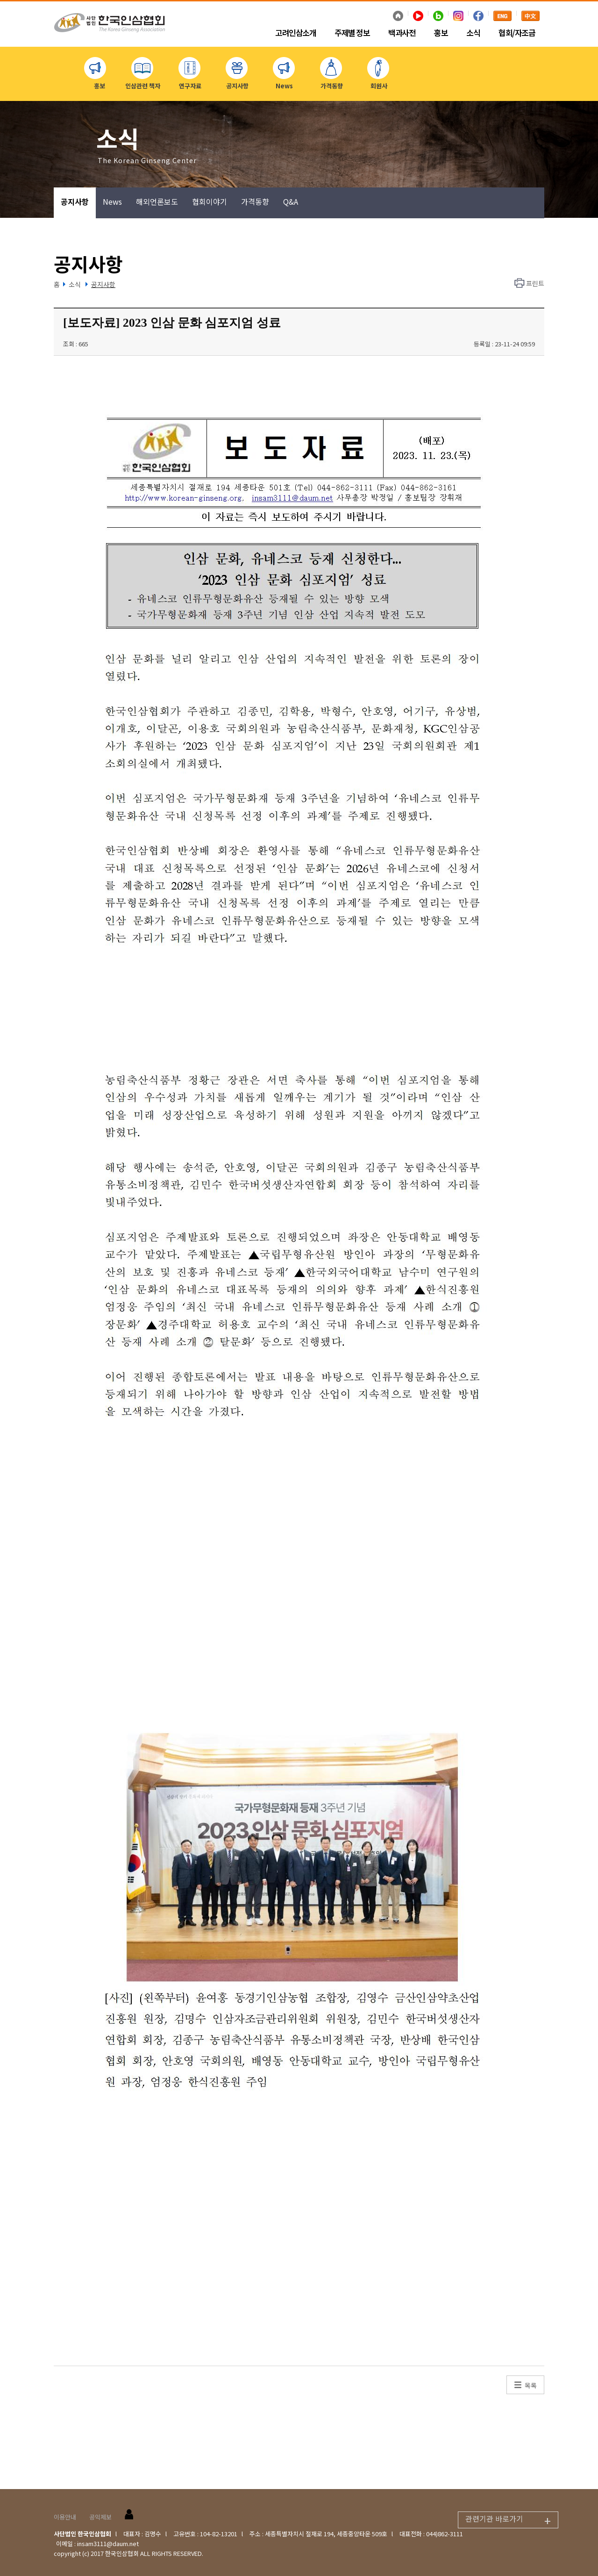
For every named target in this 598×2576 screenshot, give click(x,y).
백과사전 (401, 33)
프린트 (535, 283)
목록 (531, 2385)
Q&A (290, 201)
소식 (473, 33)
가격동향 (255, 201)
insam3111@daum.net (108, 2543)
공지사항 (75, 201)
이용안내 (65, 2516)
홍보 (441, 33)
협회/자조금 (516, 33)
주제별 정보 (352, 33)
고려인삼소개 (295, 33)
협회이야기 (209, 201)
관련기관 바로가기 (511, 2520)
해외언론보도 (157, 201)
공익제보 (100, 2516)
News (112, 201)
